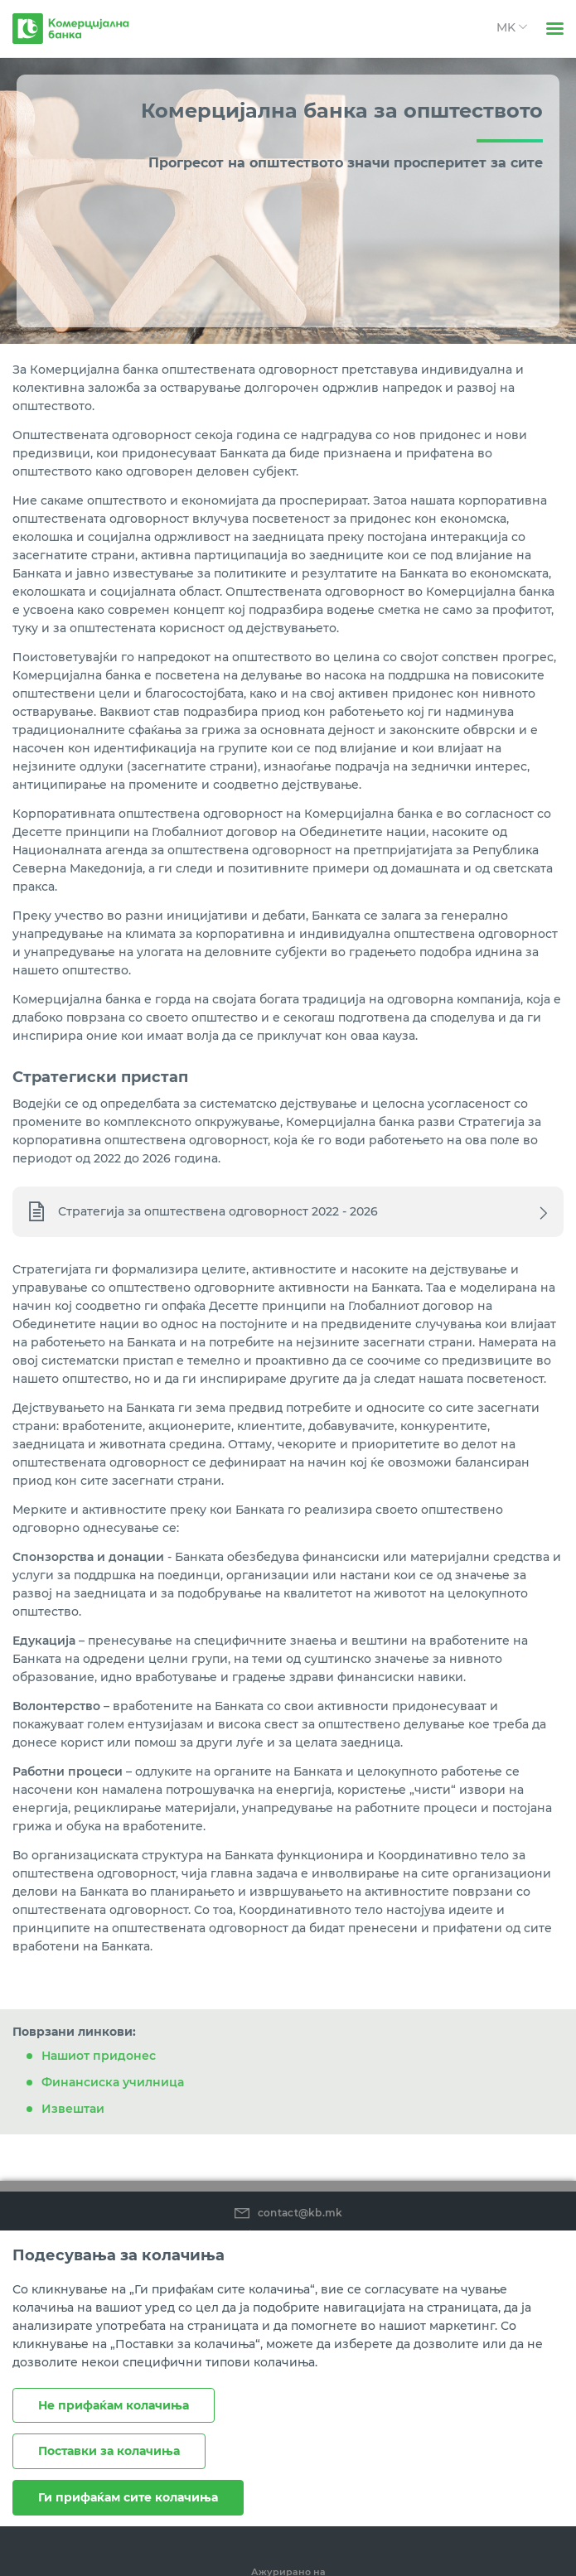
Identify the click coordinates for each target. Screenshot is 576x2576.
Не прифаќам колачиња (113, 2405)
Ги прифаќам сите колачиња (128, 2497)
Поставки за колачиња (109, 2450)
